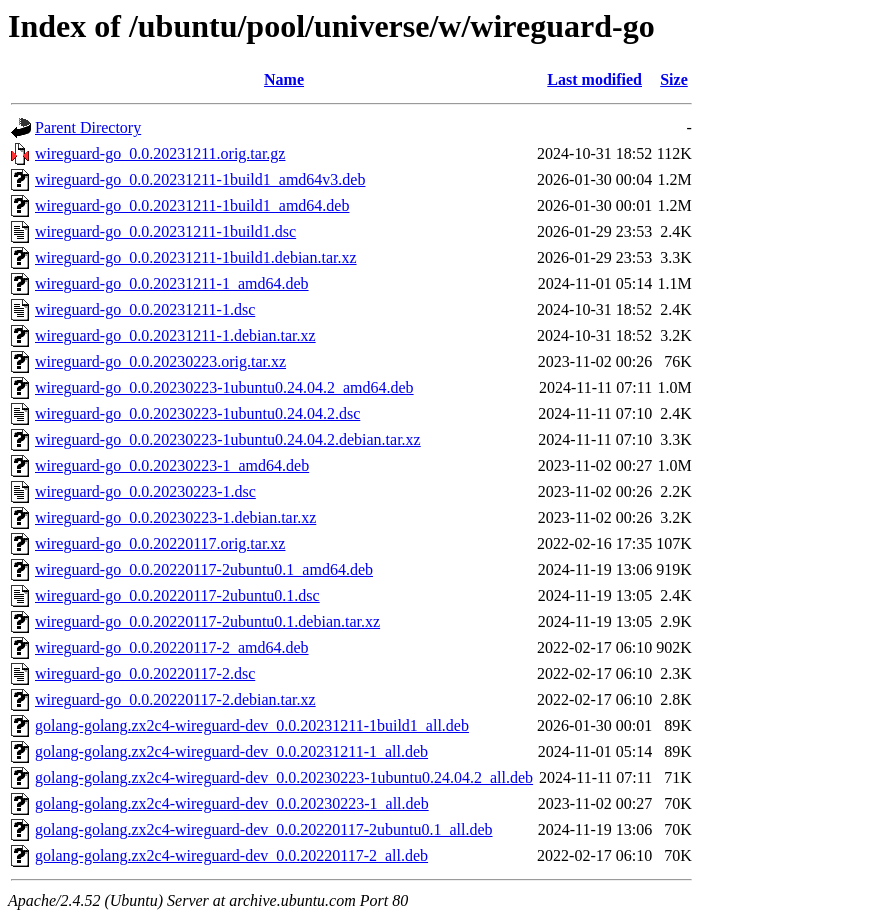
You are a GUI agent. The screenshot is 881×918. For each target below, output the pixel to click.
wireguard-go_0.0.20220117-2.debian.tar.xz (175, 699)
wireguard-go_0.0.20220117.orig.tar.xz (160, 543)
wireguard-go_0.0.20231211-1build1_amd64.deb (192, 205)
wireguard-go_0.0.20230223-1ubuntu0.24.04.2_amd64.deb (224, 387)
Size (674, 79)
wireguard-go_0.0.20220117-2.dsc (145, 673)
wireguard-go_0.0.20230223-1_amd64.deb (172, 465)
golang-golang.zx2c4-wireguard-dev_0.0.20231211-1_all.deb (231, 751)
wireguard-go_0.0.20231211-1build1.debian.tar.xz (196, 257)
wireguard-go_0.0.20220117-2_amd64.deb (172, 647)
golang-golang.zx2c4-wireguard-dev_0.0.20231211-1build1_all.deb (252, 725)
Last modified (594, 79)
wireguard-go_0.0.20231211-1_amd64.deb (172, 283)
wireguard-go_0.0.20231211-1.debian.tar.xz (175, 335)
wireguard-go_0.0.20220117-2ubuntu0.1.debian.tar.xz (207, 621)
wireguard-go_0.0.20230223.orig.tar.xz (160, 361)
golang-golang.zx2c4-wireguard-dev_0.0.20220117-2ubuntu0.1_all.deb (264, 829)
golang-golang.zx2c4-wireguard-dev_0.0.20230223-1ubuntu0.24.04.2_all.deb (284, 777)
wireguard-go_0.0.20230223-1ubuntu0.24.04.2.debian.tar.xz (228, 439)
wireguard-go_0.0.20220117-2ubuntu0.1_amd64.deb (204, 569)
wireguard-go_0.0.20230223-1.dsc (145, 491)
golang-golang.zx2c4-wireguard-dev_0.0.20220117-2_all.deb (231, 855)
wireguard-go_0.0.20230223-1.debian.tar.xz (175, 517)
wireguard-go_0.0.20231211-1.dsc (145, 309)
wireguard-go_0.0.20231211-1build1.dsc (165, 231)
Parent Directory (88, 127)
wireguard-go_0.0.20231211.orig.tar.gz (160, 153)
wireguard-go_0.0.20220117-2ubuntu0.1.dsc (177, 595)
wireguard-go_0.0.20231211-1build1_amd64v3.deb (200, 179)
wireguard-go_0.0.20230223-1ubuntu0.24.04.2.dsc (197, 413)
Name (284, 79)
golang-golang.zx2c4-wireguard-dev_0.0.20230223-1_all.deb (232, 803)
